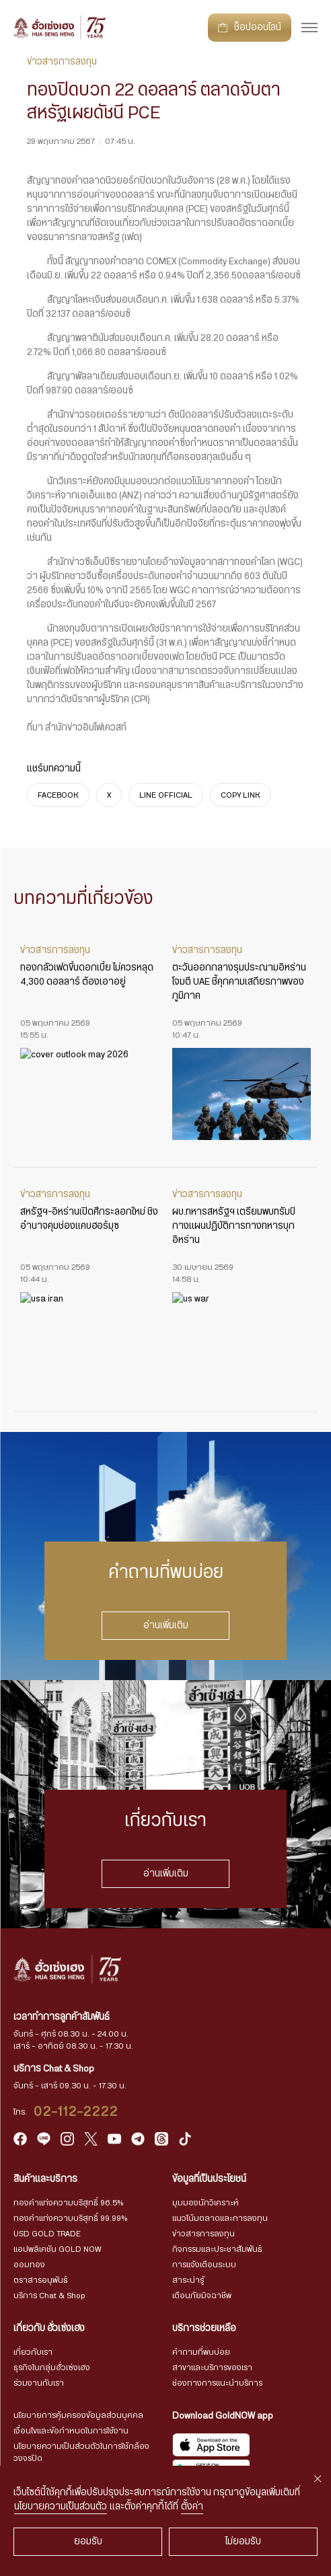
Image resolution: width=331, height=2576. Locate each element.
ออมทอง (29, 2265)
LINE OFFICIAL (165, 795)
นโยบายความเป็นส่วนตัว (60, 2506)
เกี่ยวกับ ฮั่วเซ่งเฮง (49, 2328)
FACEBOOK (58, 795)
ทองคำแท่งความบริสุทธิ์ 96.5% (68, 2203)
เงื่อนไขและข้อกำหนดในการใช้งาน (70, 2431)
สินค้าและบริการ (45, 2179)
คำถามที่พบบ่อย (201, 2352)
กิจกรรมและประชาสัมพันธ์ (217, 2249)
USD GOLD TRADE (47, 2234)
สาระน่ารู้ (188, 2280)
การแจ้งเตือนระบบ (204, 2265)
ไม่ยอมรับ (243, 2541)
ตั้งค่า (192, 2506)
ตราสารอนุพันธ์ (40, 2280)
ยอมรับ (88, 2541)
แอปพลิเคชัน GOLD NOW (57, 2249)
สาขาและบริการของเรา (212, 2367)
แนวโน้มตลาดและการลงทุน (220, 2218)
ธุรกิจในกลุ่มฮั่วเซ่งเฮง (51, 2367)
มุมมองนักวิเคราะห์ (205, 2203)
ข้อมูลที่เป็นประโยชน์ (209, 2179)
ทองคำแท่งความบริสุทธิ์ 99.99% (70, 2218)
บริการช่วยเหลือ (204, 2328)
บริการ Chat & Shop (49, 2295)
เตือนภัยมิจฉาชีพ (201, 2295)
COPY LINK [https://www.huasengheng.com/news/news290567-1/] (240, 795)
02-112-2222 (76, 2112)
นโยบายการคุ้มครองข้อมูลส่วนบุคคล (78, 2415)
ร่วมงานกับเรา (38, 2383)
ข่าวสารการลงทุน (203, 2234)
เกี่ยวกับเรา (32, 2352)
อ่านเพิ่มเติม (165, 1625)
